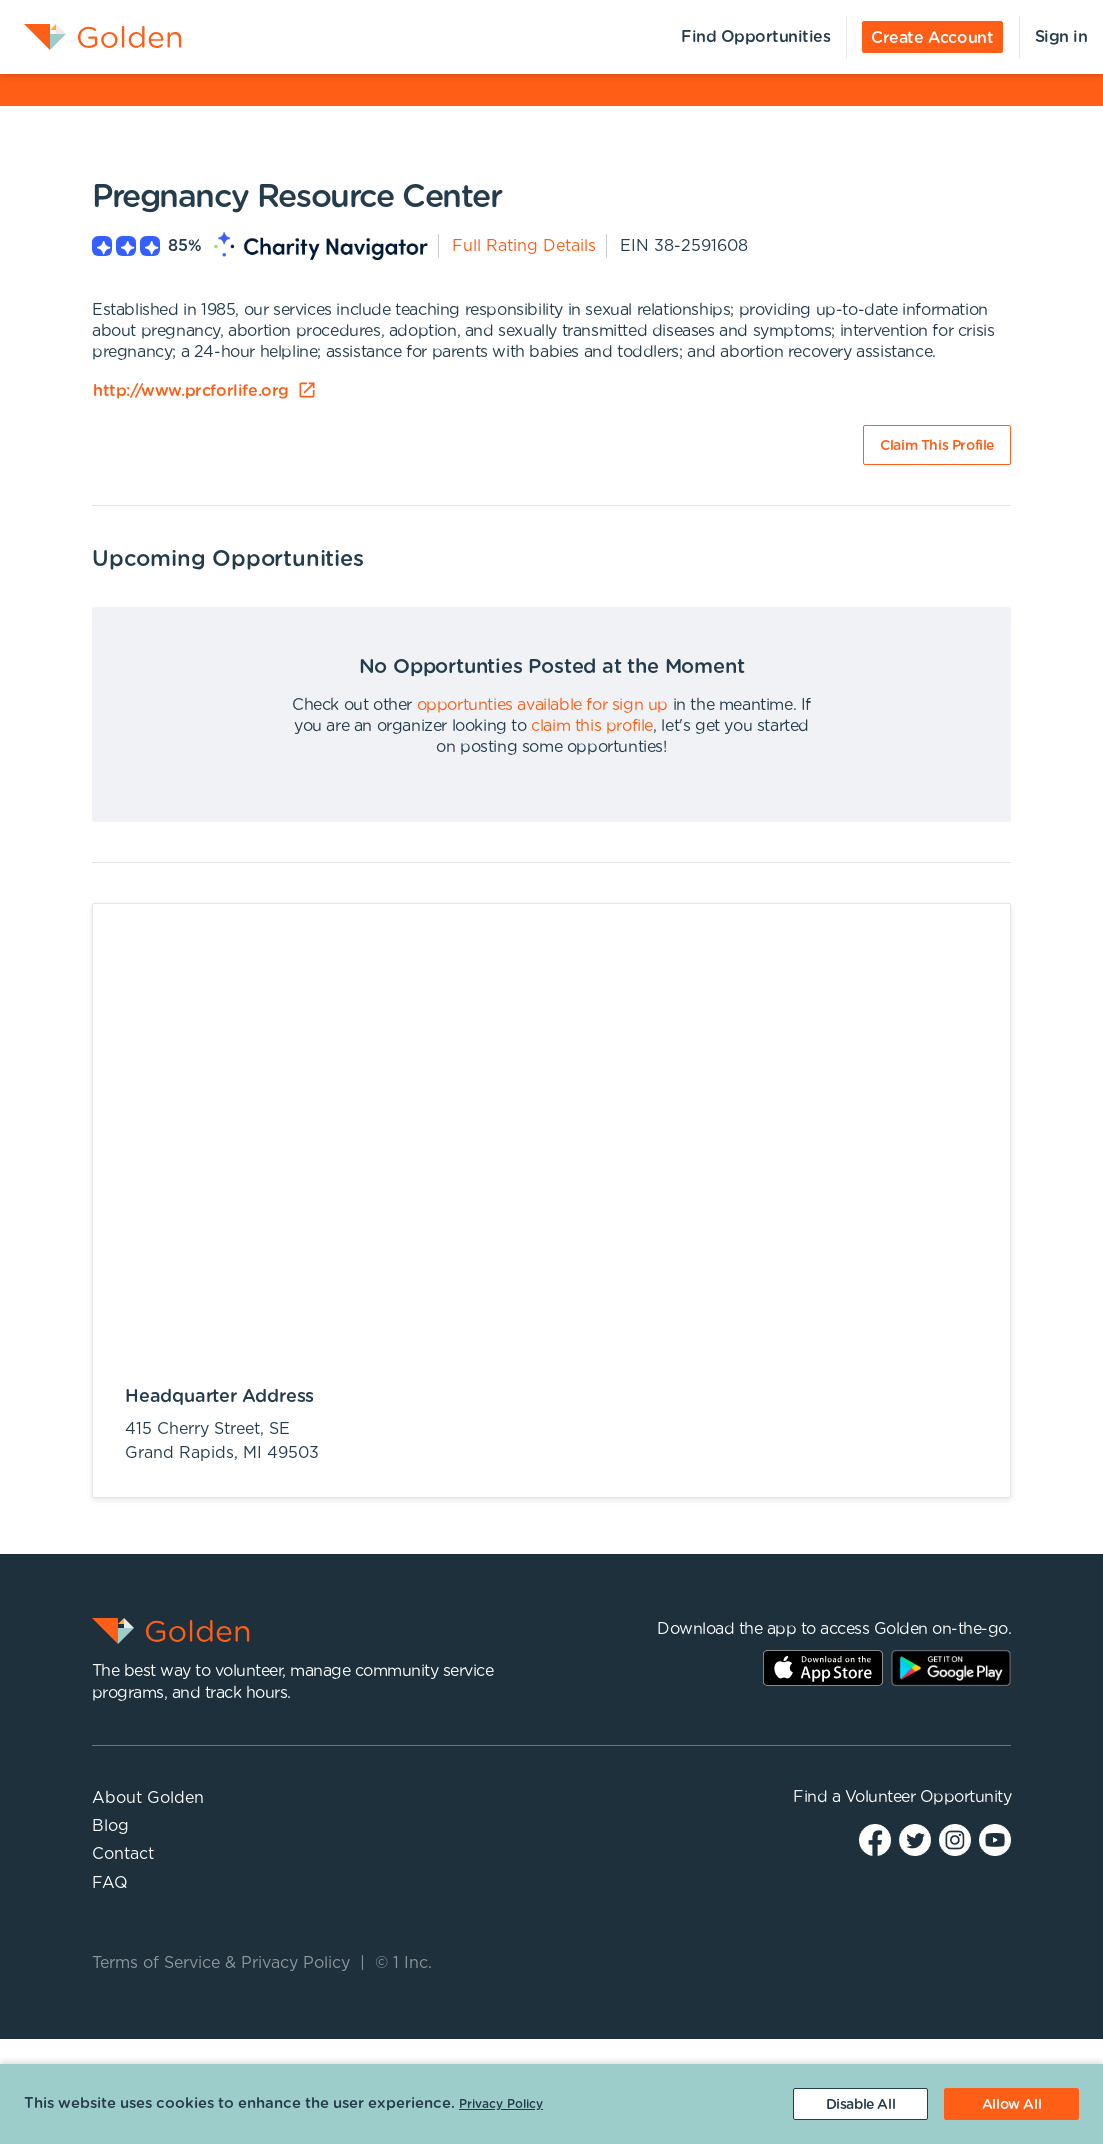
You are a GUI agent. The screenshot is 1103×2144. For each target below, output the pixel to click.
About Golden (148, 1798)
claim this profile (592, 726)
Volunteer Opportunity (928, 1797)
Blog (110, 1826)
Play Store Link (951, 1668)
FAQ (110, 1883)
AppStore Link (823, 1668)
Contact (123, 1854)
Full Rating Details (524, 246)
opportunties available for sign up (542, 705)
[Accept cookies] (1011, 2104)
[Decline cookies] (860, 2104)
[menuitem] (91, 37)
